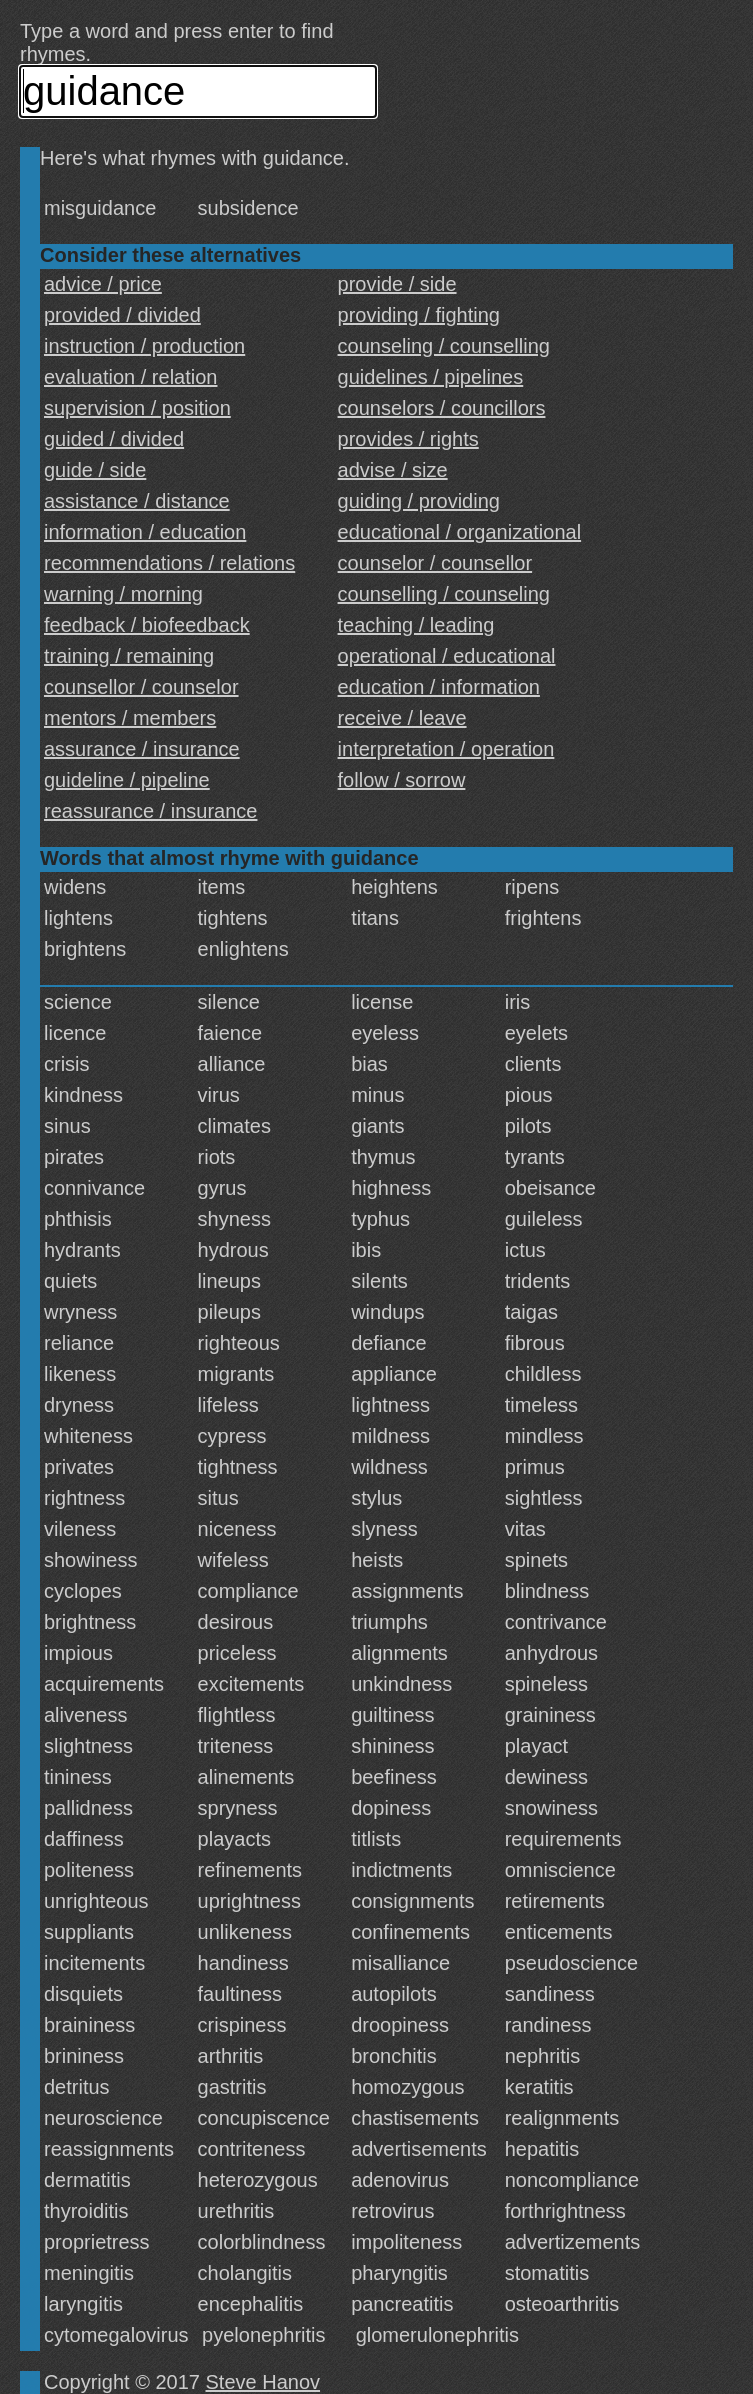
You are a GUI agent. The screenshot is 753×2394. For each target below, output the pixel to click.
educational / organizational (460, 532)
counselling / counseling (444, 594)
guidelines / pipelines (431, 377)
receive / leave (402, 718)
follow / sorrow (402, 780)
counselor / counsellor (435, 563)
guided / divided (114, 439)
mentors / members (130, 718)
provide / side (397, 284)
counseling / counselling (444, 346)
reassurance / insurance (150, 811)
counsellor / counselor (141, 687)
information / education (145, 532)
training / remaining (129, 656)
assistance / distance (137, 501)
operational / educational (447, 656)
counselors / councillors (442, 408)
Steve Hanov (263, 2382)
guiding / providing (419, 501)
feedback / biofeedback (147, 625)
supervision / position (137, 408)
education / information (439, 687)
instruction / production (144, 346)
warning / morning (123, 594)
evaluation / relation (130, 377)
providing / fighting (419, 315)
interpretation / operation (446, 749)
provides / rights (408, 439)
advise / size (393, 470)
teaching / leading (416, 625)
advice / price (103, 284)
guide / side (95, 470)
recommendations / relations (169, 563)
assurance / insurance (142, 749)
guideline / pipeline (127, 780)
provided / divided (122, 315)
